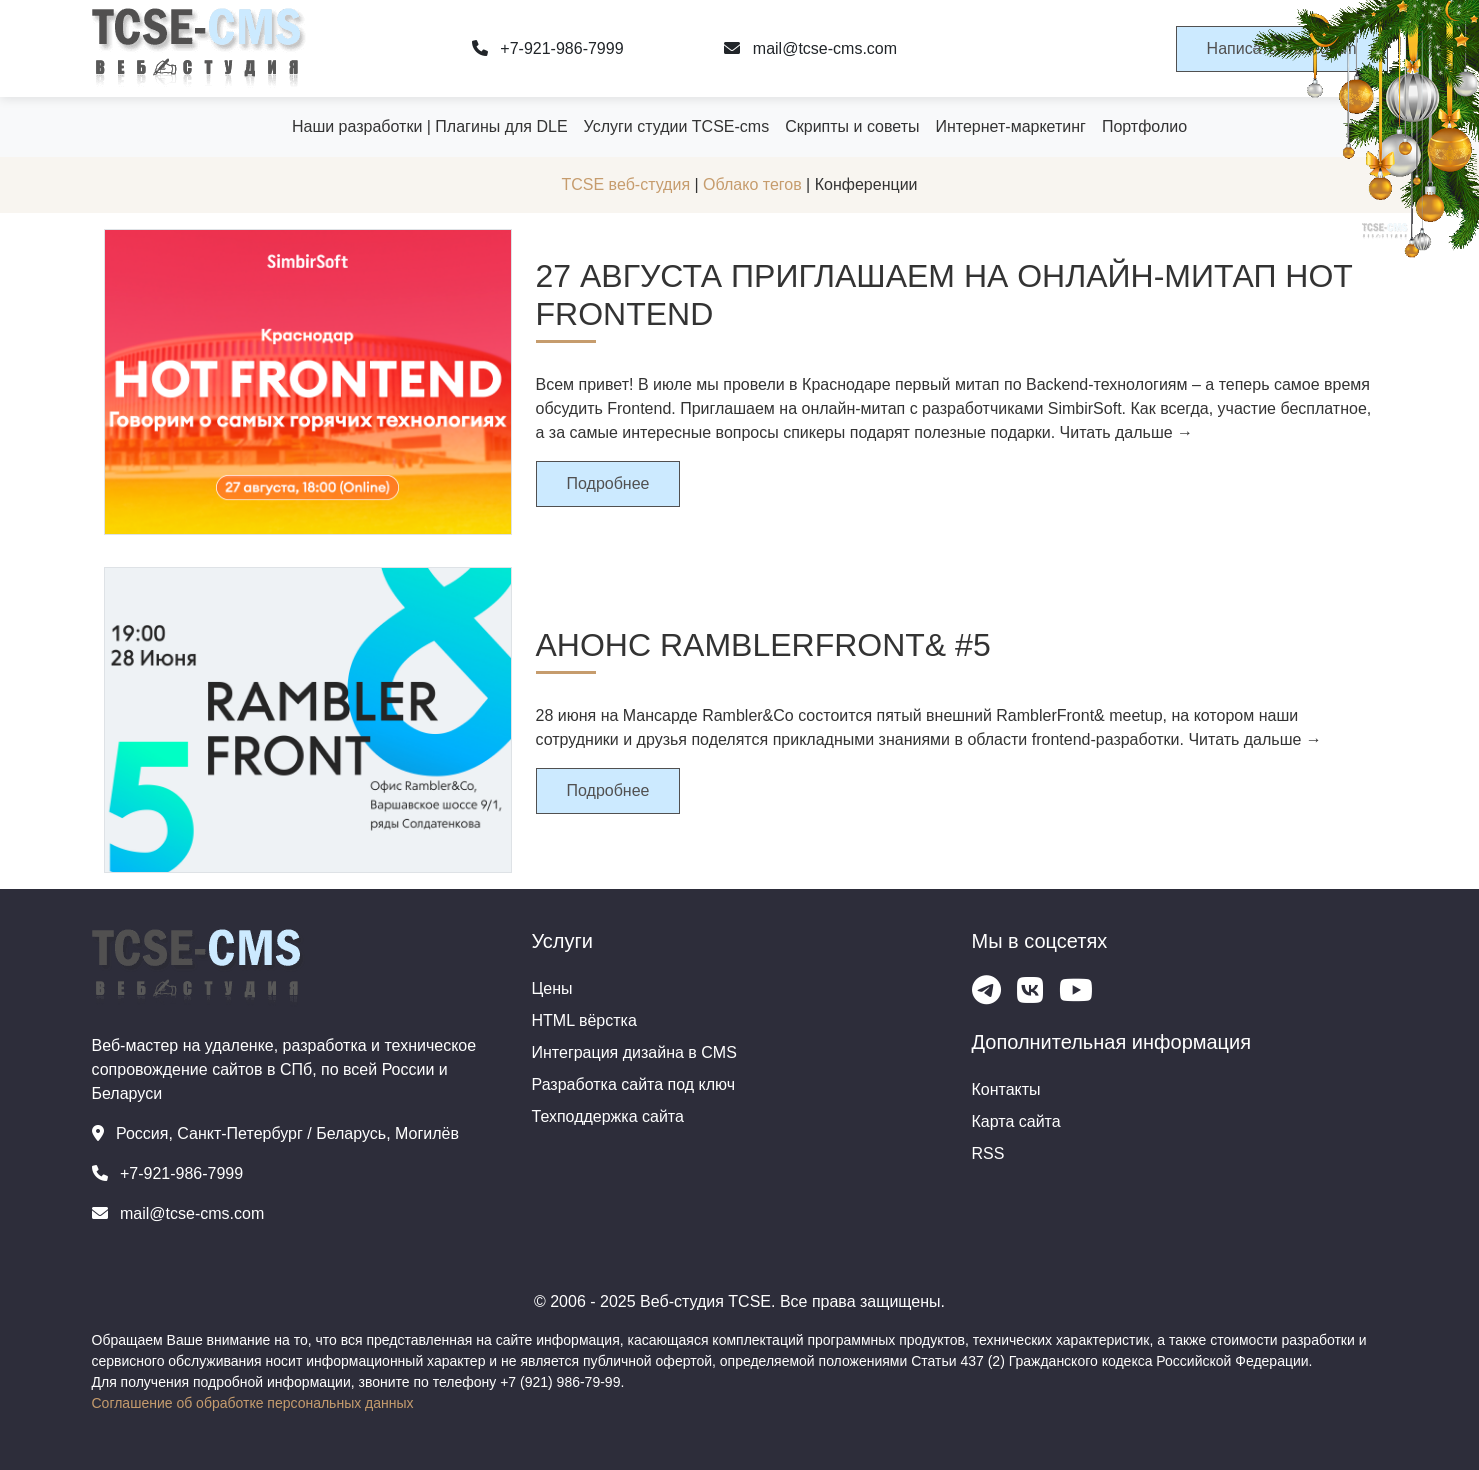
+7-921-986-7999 (548, 48)
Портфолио (1144, 126)
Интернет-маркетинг (1010, 126)
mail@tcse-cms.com (810, 48)
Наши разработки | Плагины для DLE (430, 126)
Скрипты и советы (852, 126)
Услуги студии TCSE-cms (677, 126)
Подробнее (608, 483)
